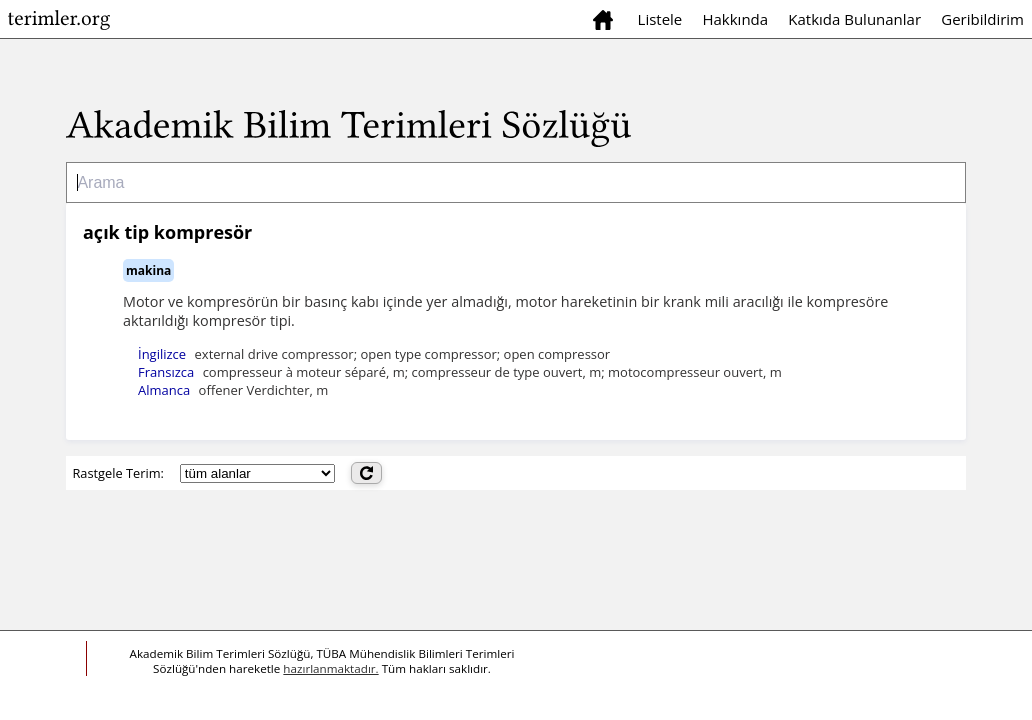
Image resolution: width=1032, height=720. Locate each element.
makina (148, 270)
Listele (660, 19)
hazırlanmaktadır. (330, 668)
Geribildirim (982, 19)
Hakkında (735, 19)
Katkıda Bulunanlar (854, 19)
